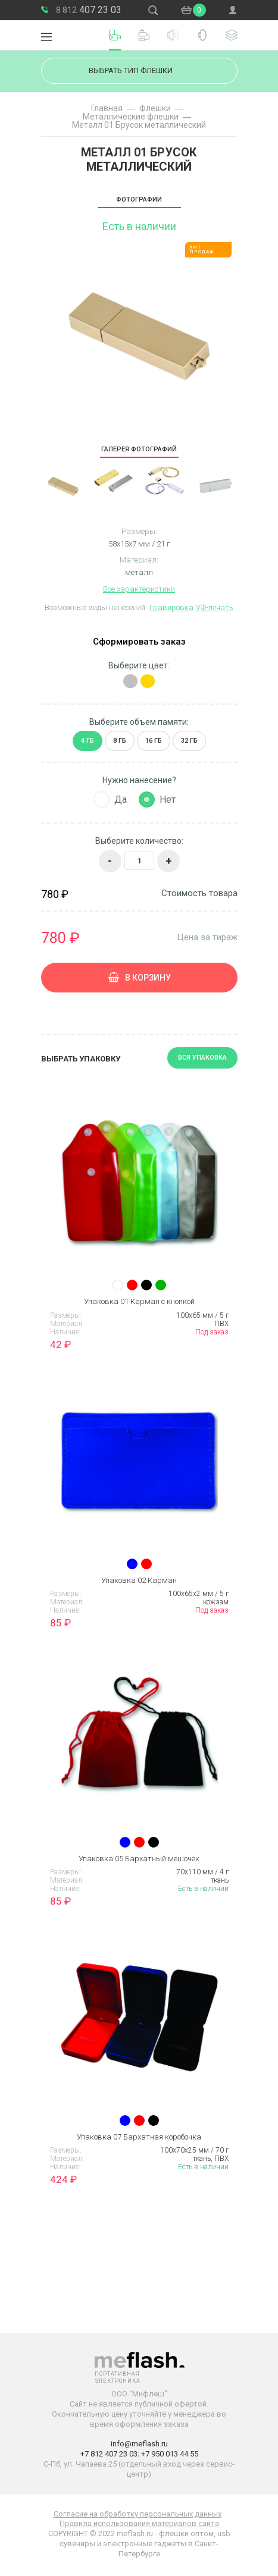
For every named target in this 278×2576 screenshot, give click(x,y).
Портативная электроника (74, 35)
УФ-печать (214, 607)
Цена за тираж (207, 937)
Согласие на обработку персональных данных (137, 2513)
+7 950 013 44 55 (169, 2453)
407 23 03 (88, 9)
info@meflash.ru (139, 2443)
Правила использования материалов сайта (139, 2523)
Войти (233, 10)
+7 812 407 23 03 (109, 2453)
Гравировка (171, 607)
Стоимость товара (199, 893)
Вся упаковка (202, 1057)
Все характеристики (139, 589)
